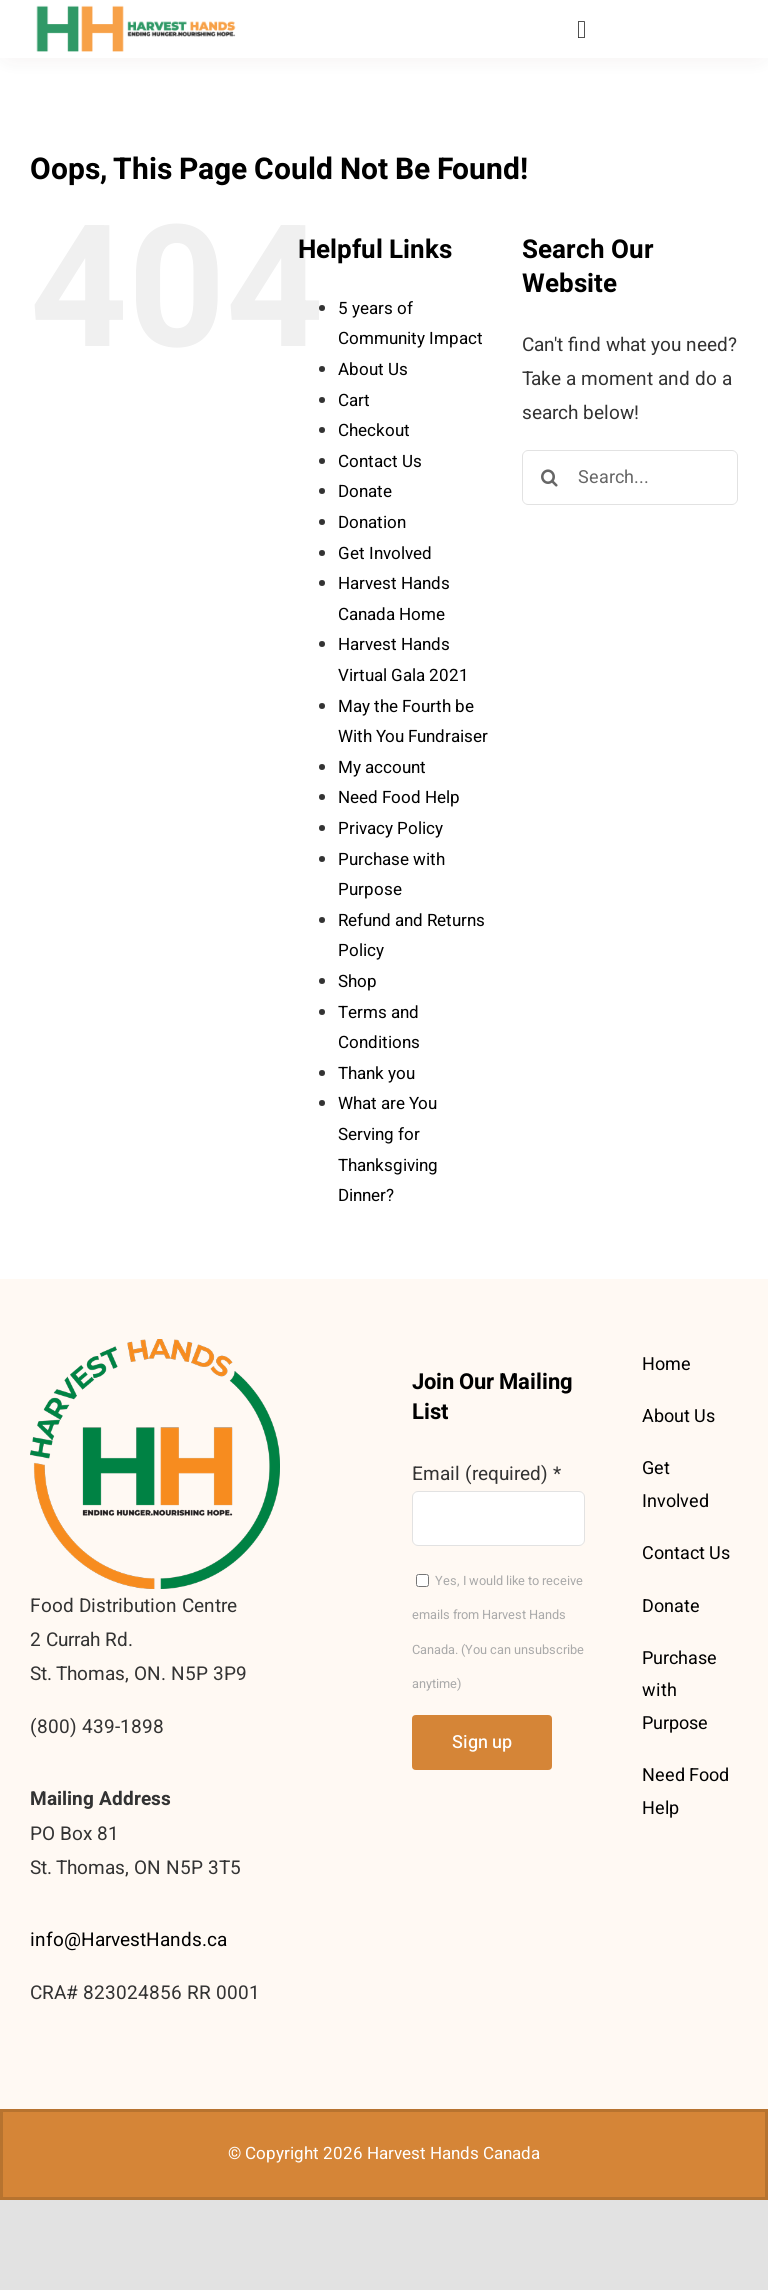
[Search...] (630, 477)
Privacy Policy (390, 828)
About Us (373, 369)
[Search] (549, 477)
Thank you (376, 1073)
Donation (372, 522)
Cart (354, 400)
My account (382, 767)
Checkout (374, 430)
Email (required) (486, 1474)
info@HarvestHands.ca (128, 1940)
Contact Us (380, 461)
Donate (365, 491)
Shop (357, 981)
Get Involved (385, 553)
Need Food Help (399, 797)
